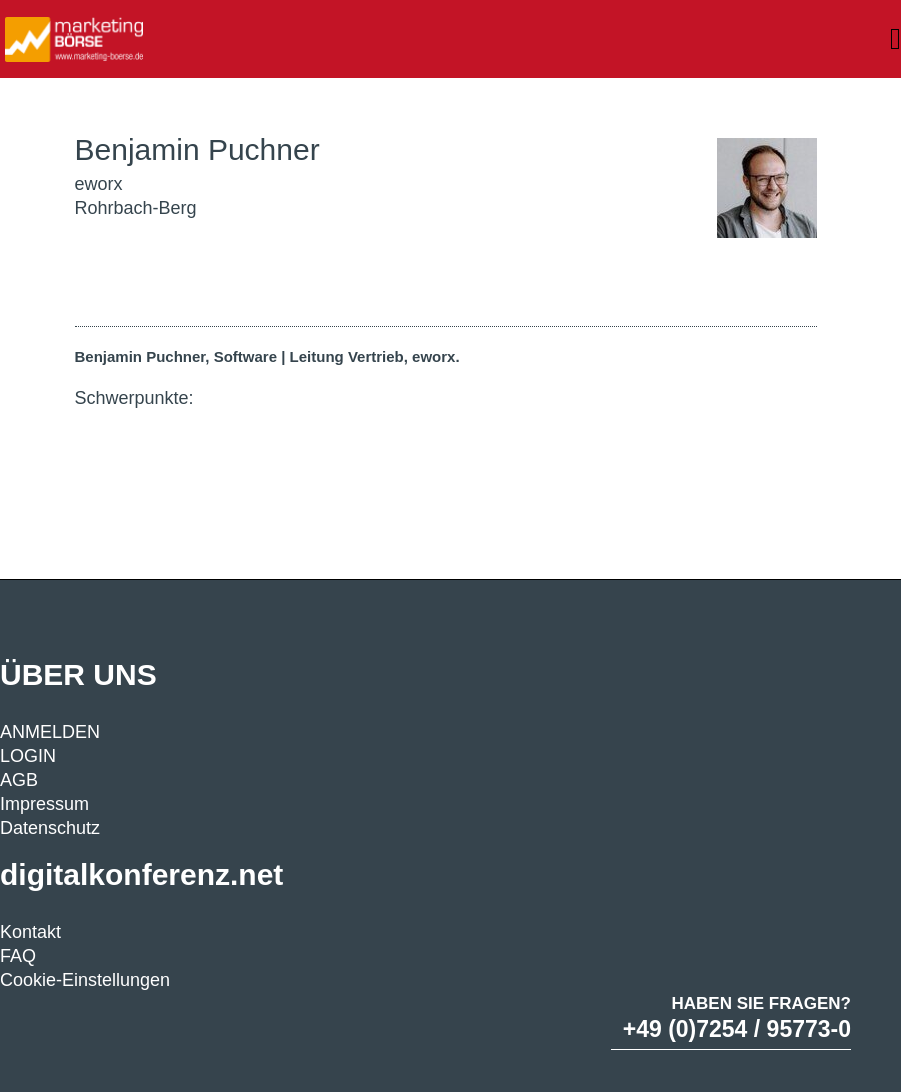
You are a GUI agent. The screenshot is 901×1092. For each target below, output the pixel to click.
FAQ (18, 956)
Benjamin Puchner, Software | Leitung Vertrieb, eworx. (267, 356)
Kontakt (30, 932)
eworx (99, 184)
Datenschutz (50, 828)
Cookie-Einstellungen (85, 980)
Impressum (44, 804)
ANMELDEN (50, 732)
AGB (19, 780)
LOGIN (28, 756)
